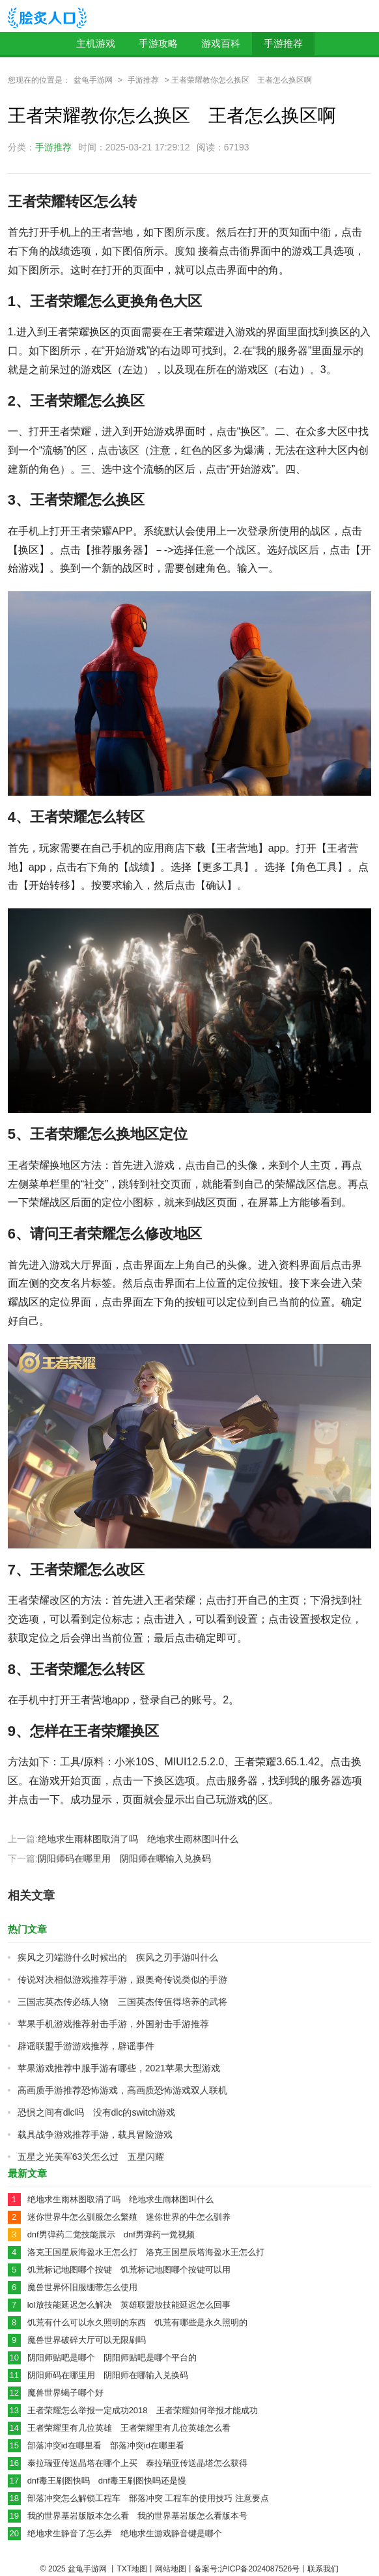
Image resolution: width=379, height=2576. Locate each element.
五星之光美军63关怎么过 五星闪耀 (91, 2156)
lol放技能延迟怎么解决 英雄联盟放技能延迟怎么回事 (129, 2305)
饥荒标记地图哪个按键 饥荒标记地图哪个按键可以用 (129, 2270)
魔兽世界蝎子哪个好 (65, 2393)
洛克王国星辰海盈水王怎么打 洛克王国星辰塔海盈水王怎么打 (145, 2252)
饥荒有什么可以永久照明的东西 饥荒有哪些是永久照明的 (137, 2322)
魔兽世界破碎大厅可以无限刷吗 (86, 2340)
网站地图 (170, 2568)
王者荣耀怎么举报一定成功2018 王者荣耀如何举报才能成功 (142, 2410)
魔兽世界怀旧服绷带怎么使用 (82, 2287)
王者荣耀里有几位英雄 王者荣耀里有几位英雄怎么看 (129, 2428)
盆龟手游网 (93, 80)
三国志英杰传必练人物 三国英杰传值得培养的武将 (122, 2001)
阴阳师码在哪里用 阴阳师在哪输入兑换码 (124, 1858)
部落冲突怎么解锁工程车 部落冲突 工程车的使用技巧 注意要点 (148, 2498)
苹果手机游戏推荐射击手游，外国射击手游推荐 (113, 2024)
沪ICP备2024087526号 (259, 2568)
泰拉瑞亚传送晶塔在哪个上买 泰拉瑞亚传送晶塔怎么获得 (137, 2463)
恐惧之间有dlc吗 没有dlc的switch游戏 (97, 2112)
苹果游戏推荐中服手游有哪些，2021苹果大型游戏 (119, 2068)
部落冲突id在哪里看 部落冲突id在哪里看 (105, 2445)
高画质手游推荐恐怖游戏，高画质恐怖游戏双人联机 (122, 2090)
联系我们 (323, 2568)
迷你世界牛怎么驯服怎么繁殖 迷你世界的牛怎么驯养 (129, 2217)
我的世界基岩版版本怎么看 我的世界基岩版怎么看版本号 (137, 2516)
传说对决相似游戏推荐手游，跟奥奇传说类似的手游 (122, 1979)
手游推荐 (283, 43)
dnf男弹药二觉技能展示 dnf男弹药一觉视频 (111, 2234)
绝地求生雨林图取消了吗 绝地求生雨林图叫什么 (138, 1839)
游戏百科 (220, 43)
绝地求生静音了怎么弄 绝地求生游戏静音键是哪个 (124, 2533)
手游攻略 (158, 43)
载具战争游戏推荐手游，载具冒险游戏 (95, 2134)
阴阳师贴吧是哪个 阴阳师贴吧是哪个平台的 (112, 2357)
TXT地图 (132, 2568)
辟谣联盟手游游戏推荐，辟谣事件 (86, 2046)
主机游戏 (95, 43)
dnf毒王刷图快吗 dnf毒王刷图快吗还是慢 (106, 2480)
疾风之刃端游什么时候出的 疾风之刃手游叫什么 (118, 1957)
